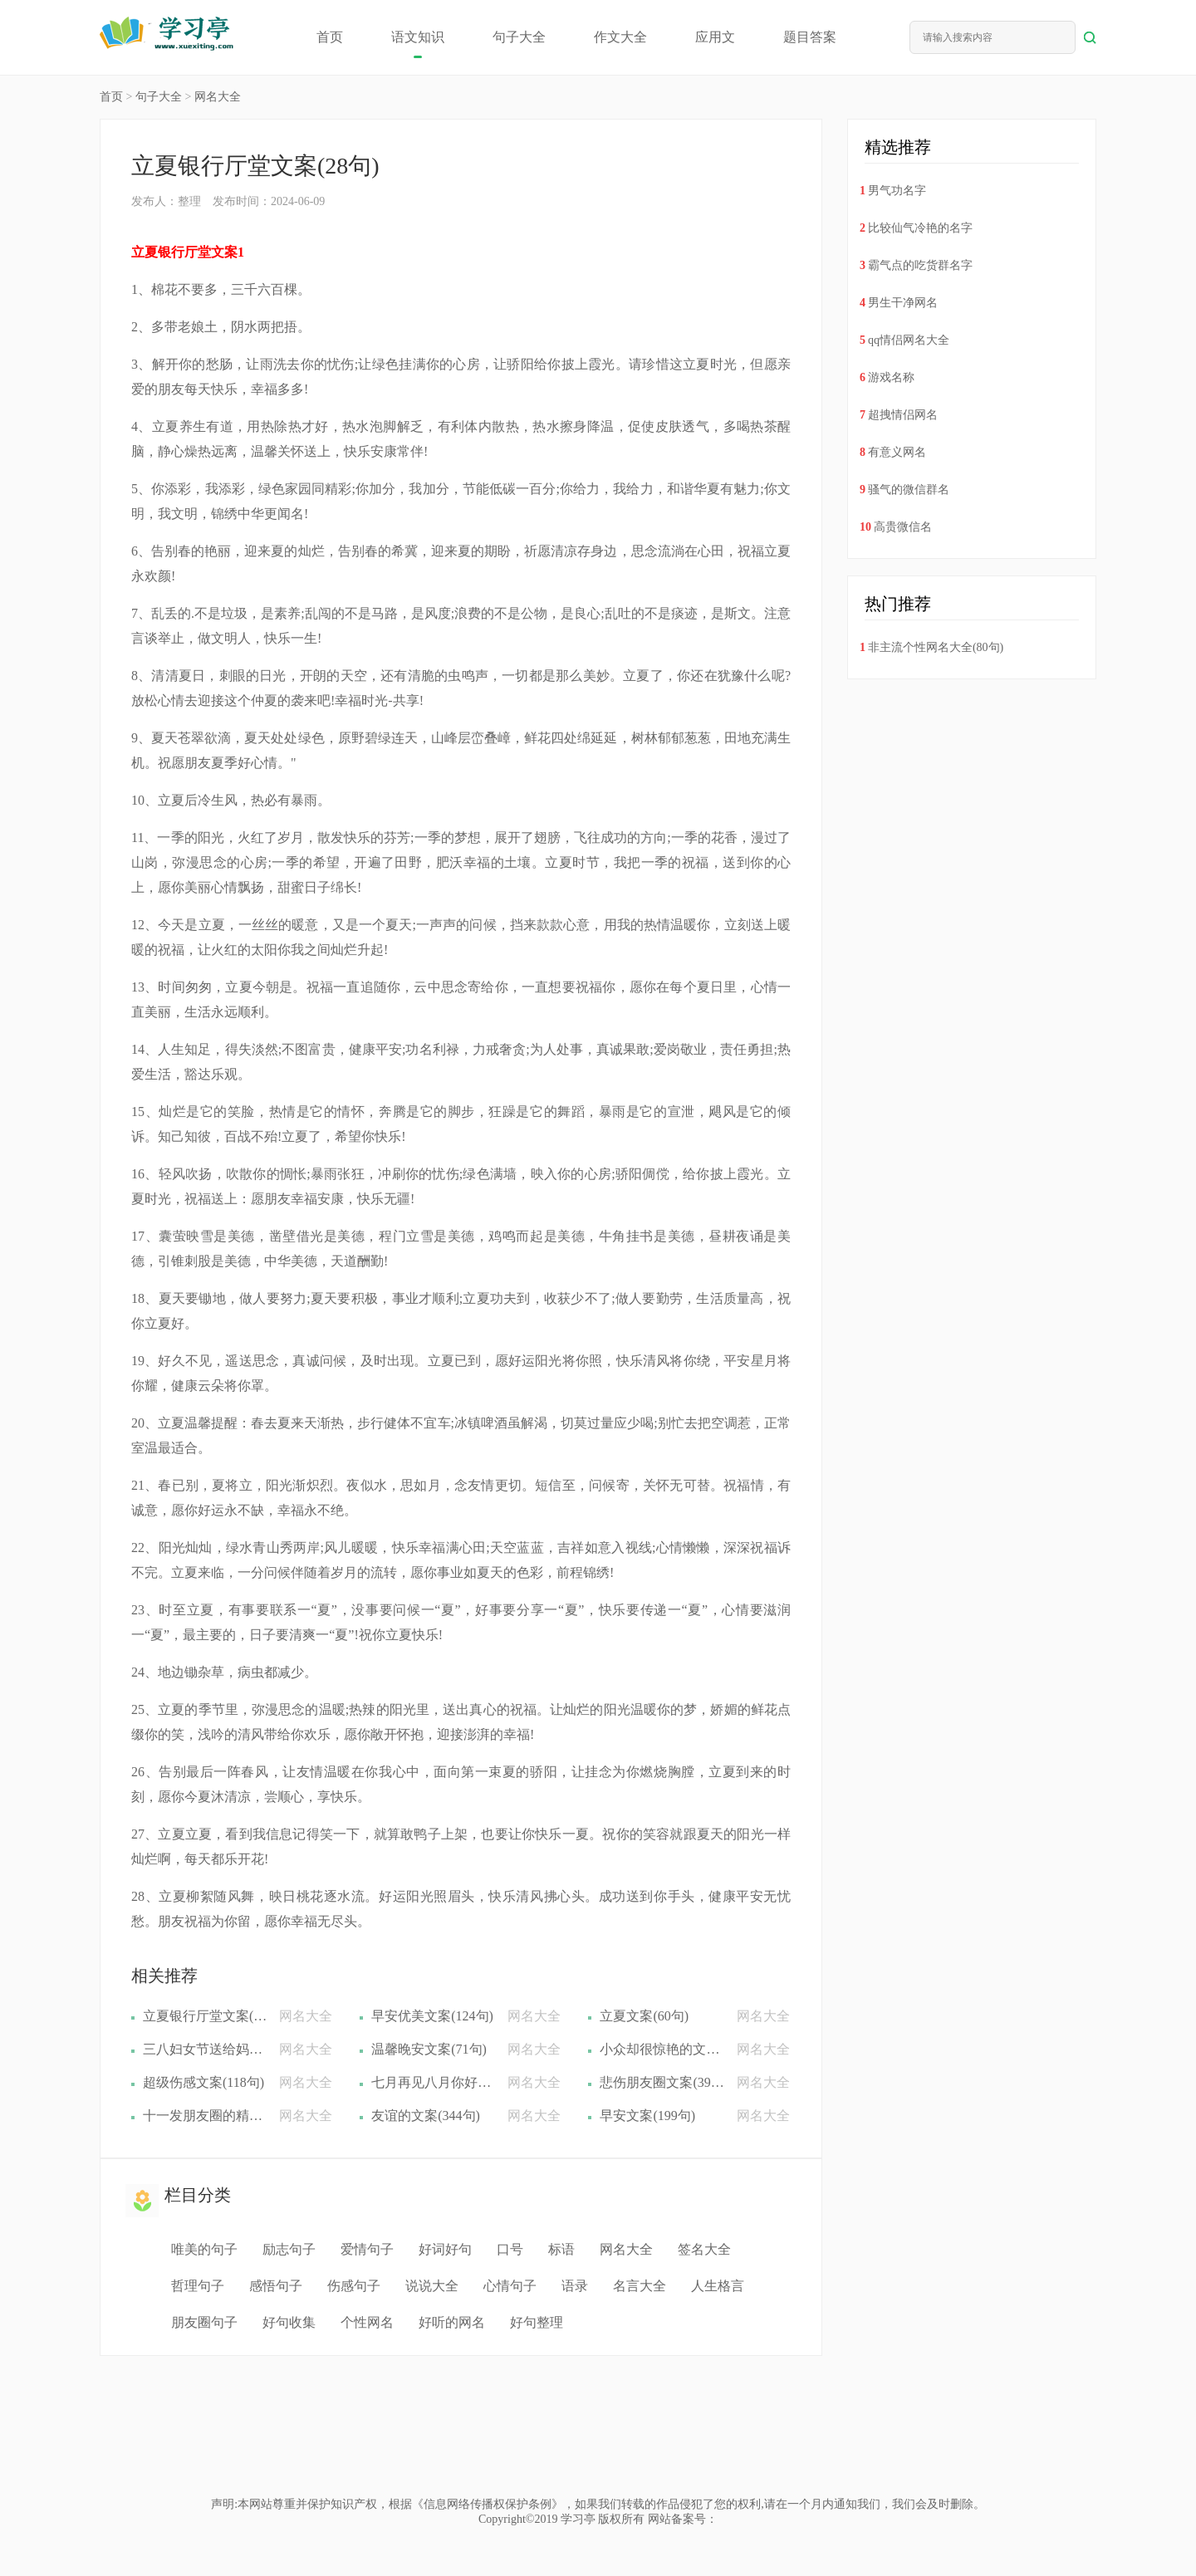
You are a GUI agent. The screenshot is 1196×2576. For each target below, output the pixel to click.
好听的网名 (452, 2322)
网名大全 (217, 97)
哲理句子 (197, 2286)
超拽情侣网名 (903, 415)
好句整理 (536, 2322)
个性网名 (367, 2322)
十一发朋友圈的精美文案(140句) (205, 2115)
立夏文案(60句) (644, 2016)
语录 (574, 2286)
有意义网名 (897, 452)
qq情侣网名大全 (908, 340)
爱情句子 (367, 2249)
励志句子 (289, 2249)
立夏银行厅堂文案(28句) (205, 2016)
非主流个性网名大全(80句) (935, 647)
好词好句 (445, 2249)
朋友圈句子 (204, 2322)
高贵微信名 (903, 527)
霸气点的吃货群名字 (920, 265)
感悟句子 (275, 2286)
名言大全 (639, 2286)
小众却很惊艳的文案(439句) (662, 2049)
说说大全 (431, 2286)
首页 (329, 37)
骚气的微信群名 (908, 489)
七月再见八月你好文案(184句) (433, 2082)
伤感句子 (353, 2286)
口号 (510, 2249)
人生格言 (717, 2286)
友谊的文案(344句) (425, 2115)
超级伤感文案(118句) (203, 2082)
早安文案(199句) (647, 2115)
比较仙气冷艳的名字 (920, 228)
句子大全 (519, 37)
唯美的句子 (204, 2249)
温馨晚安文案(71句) (429, 2049)
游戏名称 (891, 377)
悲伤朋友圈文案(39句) (662, 2082)
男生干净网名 (903, 302)
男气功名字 (897, 190)
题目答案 (809, 37)
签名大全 (704, 2249)
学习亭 (578, 2519)
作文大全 (620, 37)
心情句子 (510, 2286)
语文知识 (417, 37)
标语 (561, 2249)
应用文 (715, 37)
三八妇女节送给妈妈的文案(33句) (205, 2049)
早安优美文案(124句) (432, 2016)
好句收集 (289, 2322)
